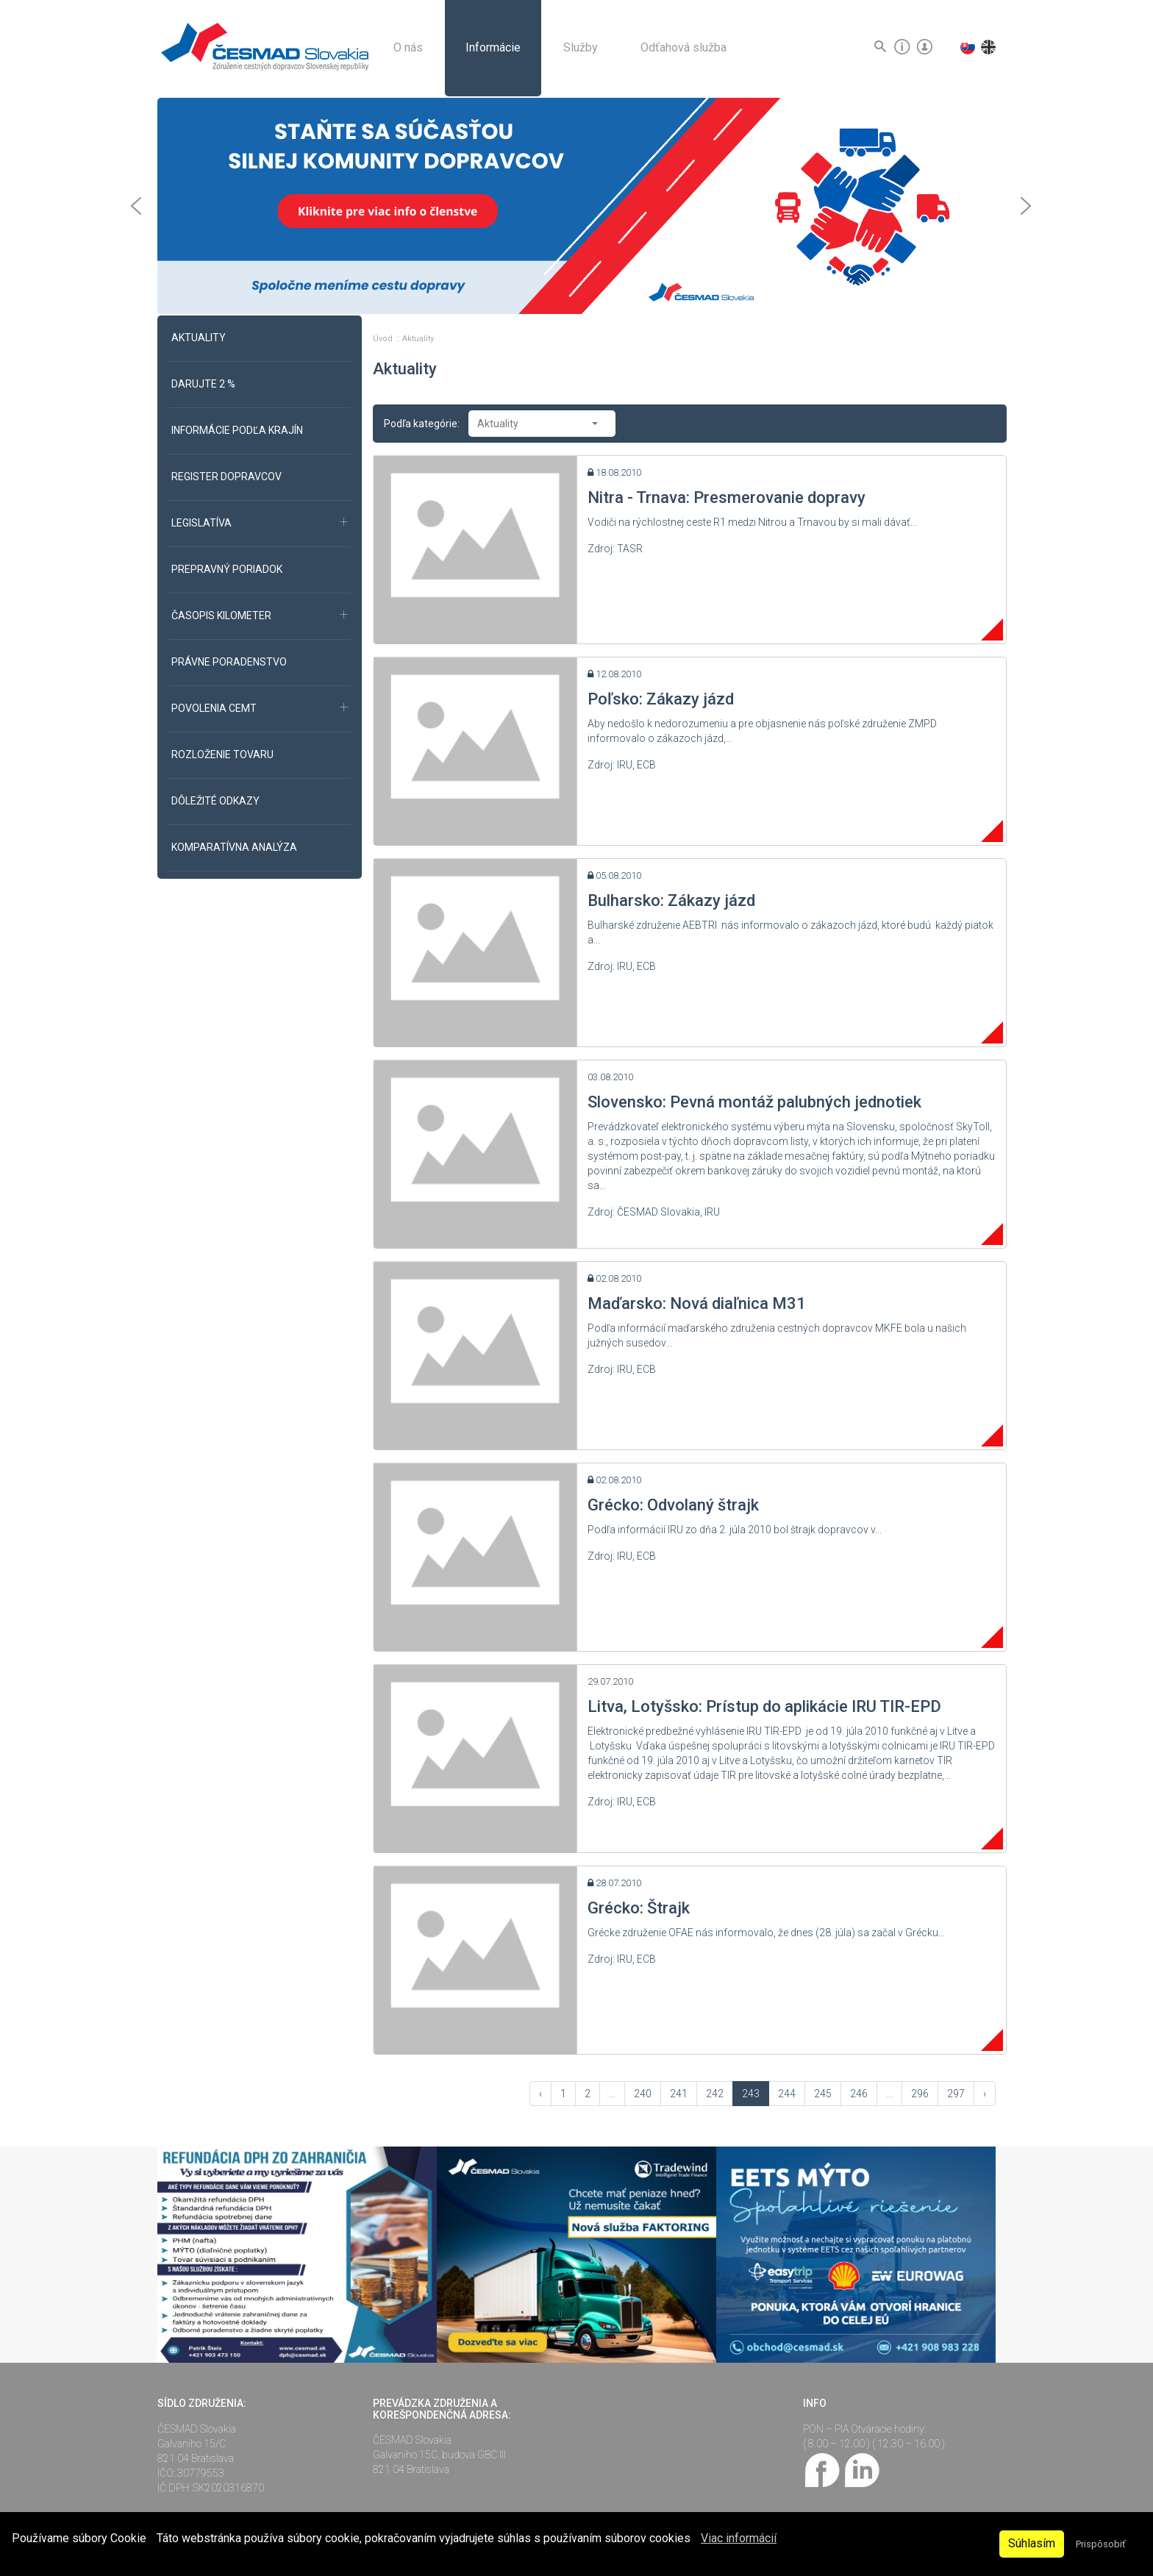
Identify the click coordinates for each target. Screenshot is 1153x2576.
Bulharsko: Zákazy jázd (671, 900)
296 (920, 2093)
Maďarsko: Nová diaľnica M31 (697, 1303)
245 (823, 2093)
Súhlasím (1031, 2543)
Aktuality (418, 338)
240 (643, 2093)
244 (787, 2093)
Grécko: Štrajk (639, 1908)
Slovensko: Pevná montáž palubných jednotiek (754, 1102)
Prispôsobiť (1100, 2544)
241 (679, 2093)
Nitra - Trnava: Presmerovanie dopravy (726, 497)
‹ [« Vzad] (540, 2093)
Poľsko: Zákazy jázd (661, 699)
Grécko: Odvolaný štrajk (673, 1505)
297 (956, 2093)
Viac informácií (739, 2538)
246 (859, 2093)
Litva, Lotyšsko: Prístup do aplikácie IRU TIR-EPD (764, 1706)
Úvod (384, 338)
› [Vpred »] (984, 2093)
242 (715, 2093)
